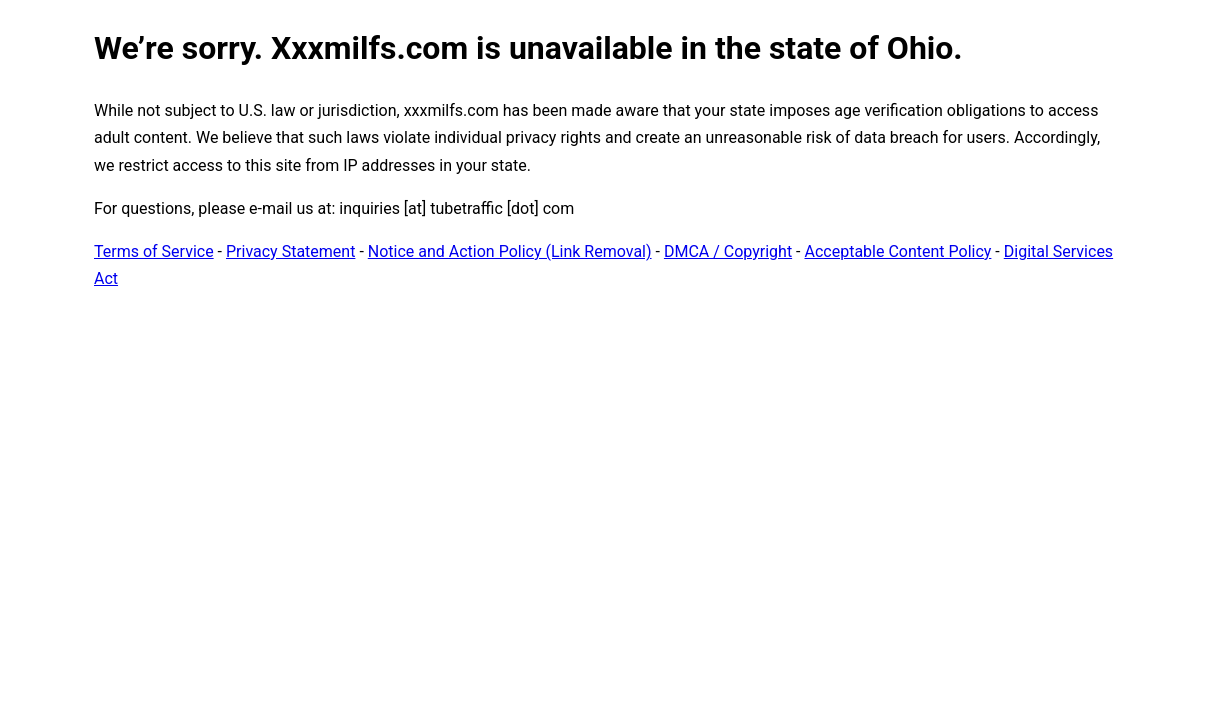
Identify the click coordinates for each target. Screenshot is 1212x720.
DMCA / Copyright (728, 251)
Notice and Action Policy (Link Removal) (510, 251)
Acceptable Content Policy (897, 251)
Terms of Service (154, 251)
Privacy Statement (290, 251)
